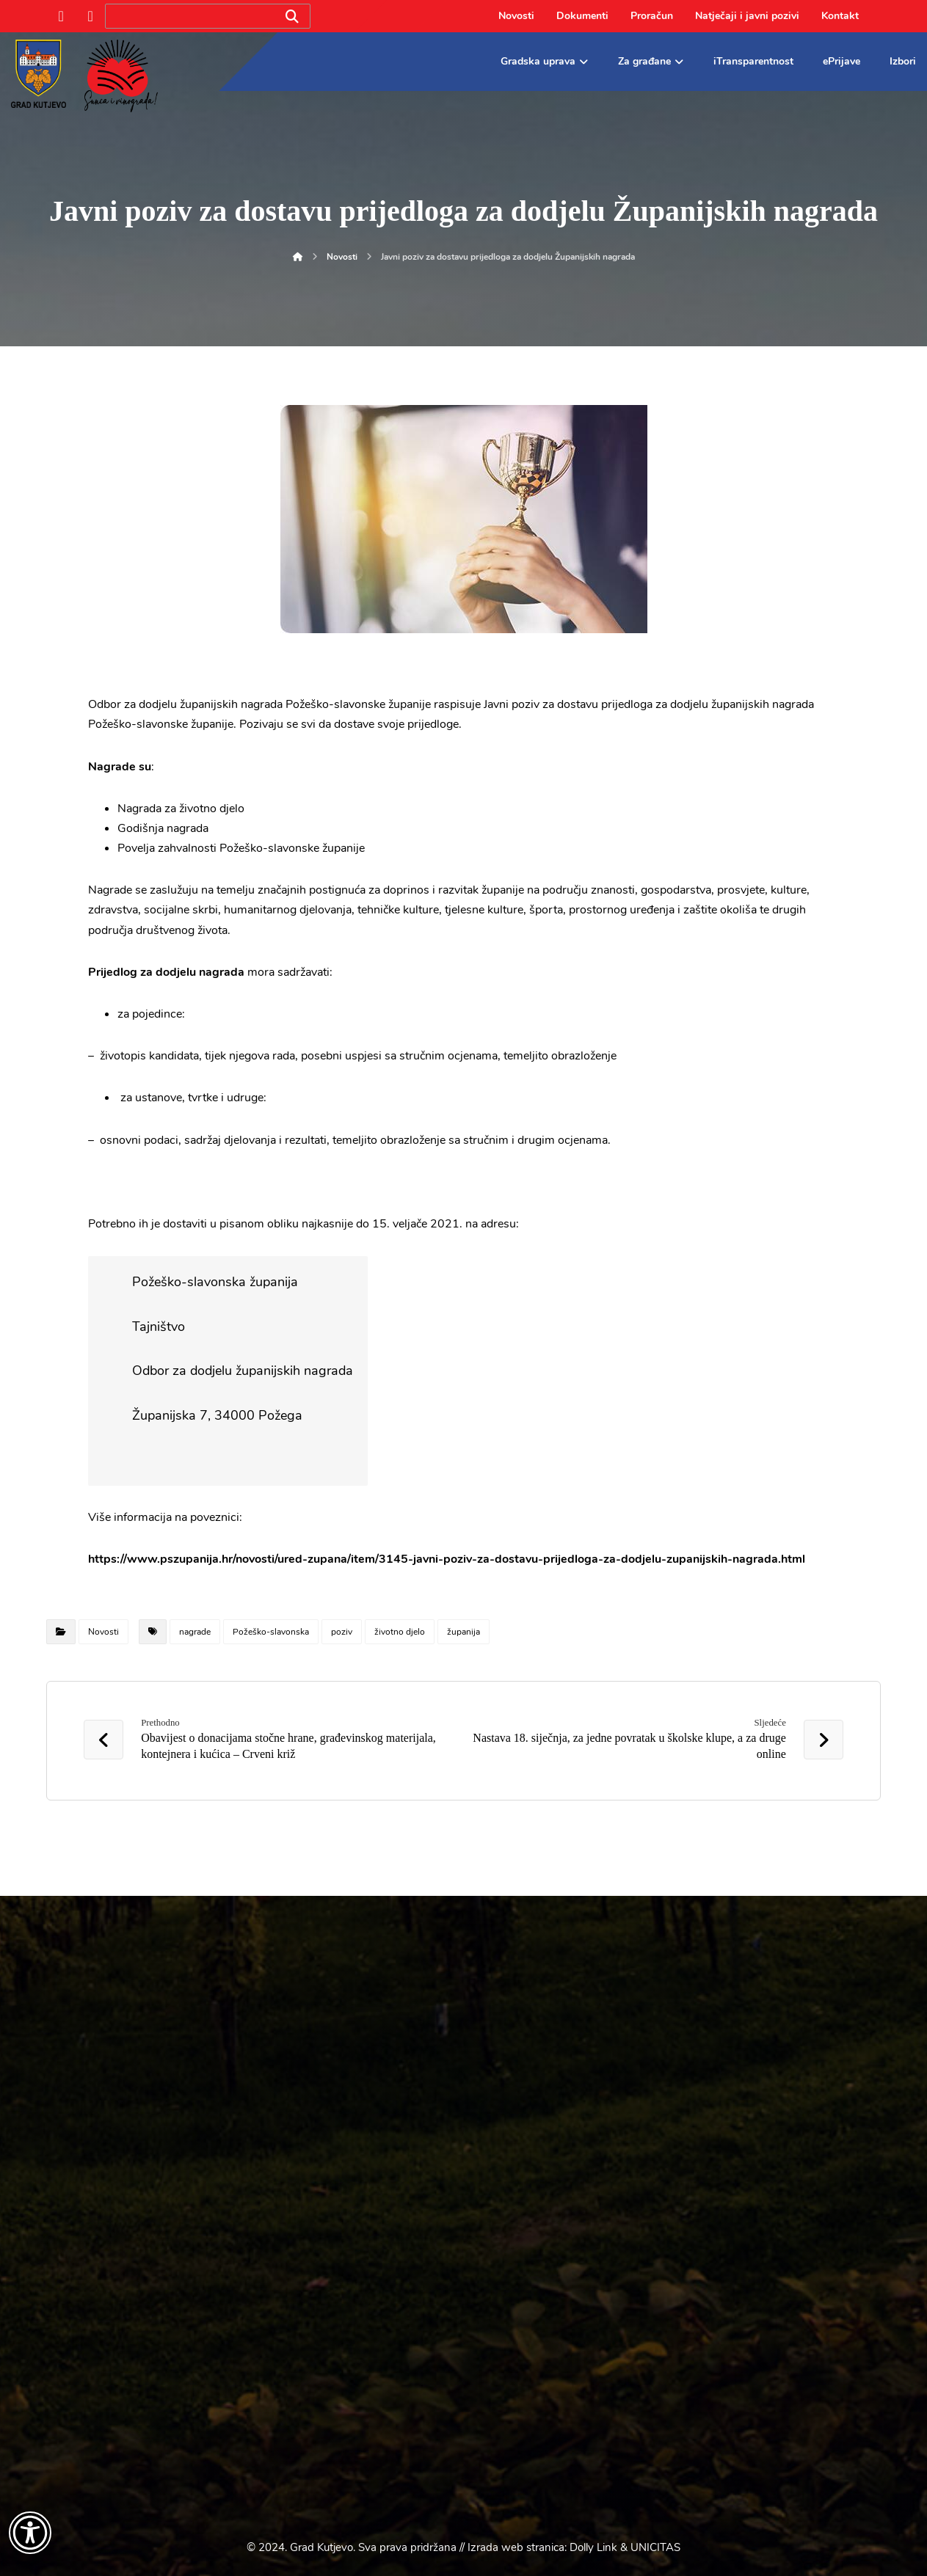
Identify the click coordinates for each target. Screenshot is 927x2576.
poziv (341, 1632)
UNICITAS (655, 2547)
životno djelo (399, 1632)
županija (463, 1632)
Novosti (103, 1632)
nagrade (195, 1632)
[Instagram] (90, 16)
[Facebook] (61, 16)
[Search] (292, 16)
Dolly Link (593, 2547)
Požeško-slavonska (271, 1632)
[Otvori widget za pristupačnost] (30, 2532)
